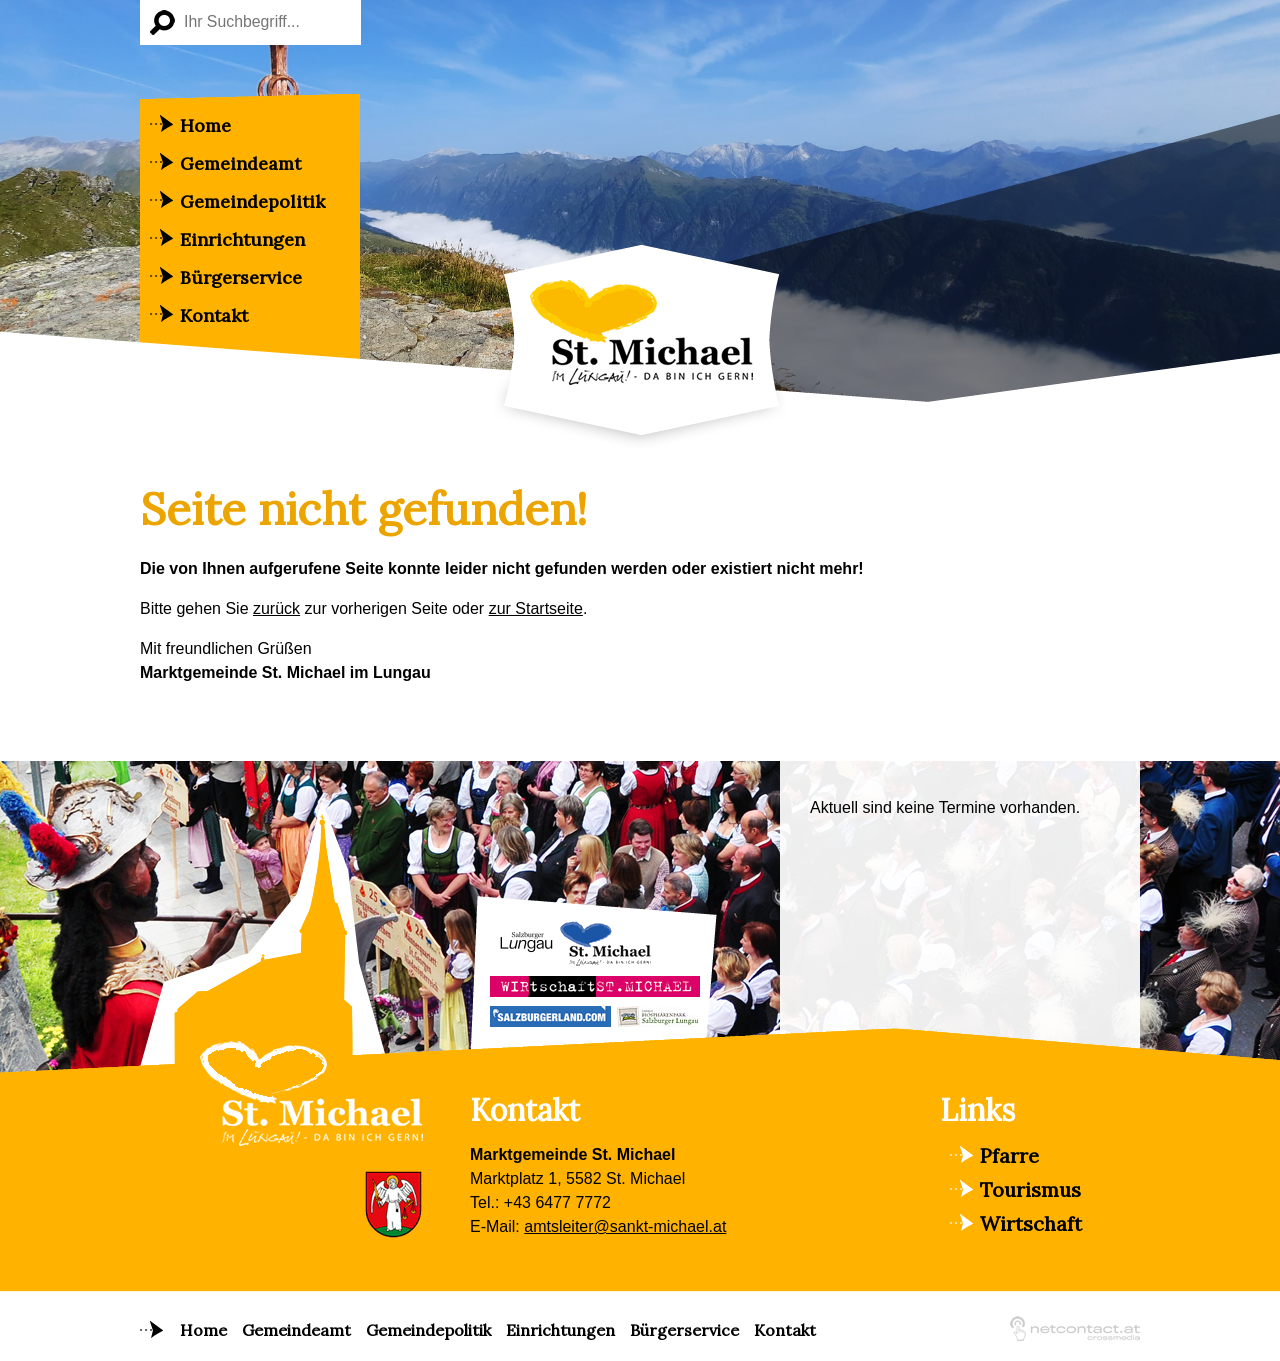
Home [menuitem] (205, 125)
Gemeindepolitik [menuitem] (252, 201)
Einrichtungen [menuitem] (242, 239)
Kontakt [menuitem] (214, 315)
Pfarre (1009, 1155)
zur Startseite (536, 608)
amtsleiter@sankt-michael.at (625, 1226)
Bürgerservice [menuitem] (241, 277)
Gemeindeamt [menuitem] (240, 163)
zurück (276, 608)
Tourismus (1030, 1189)
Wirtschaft (1031, 1223)
